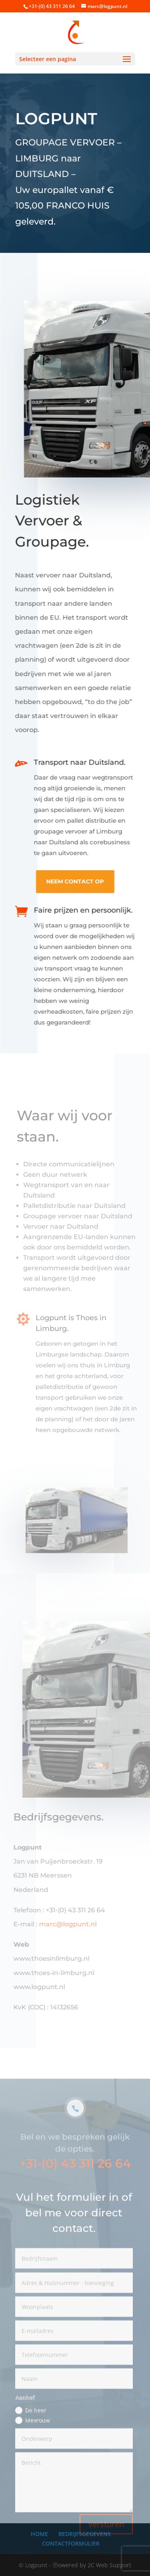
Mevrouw (32, 2441)
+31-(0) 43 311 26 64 (75, 2184)
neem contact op (74, 881)
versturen (106, 2545)
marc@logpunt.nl (67, 1924)
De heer (30, 2431)
